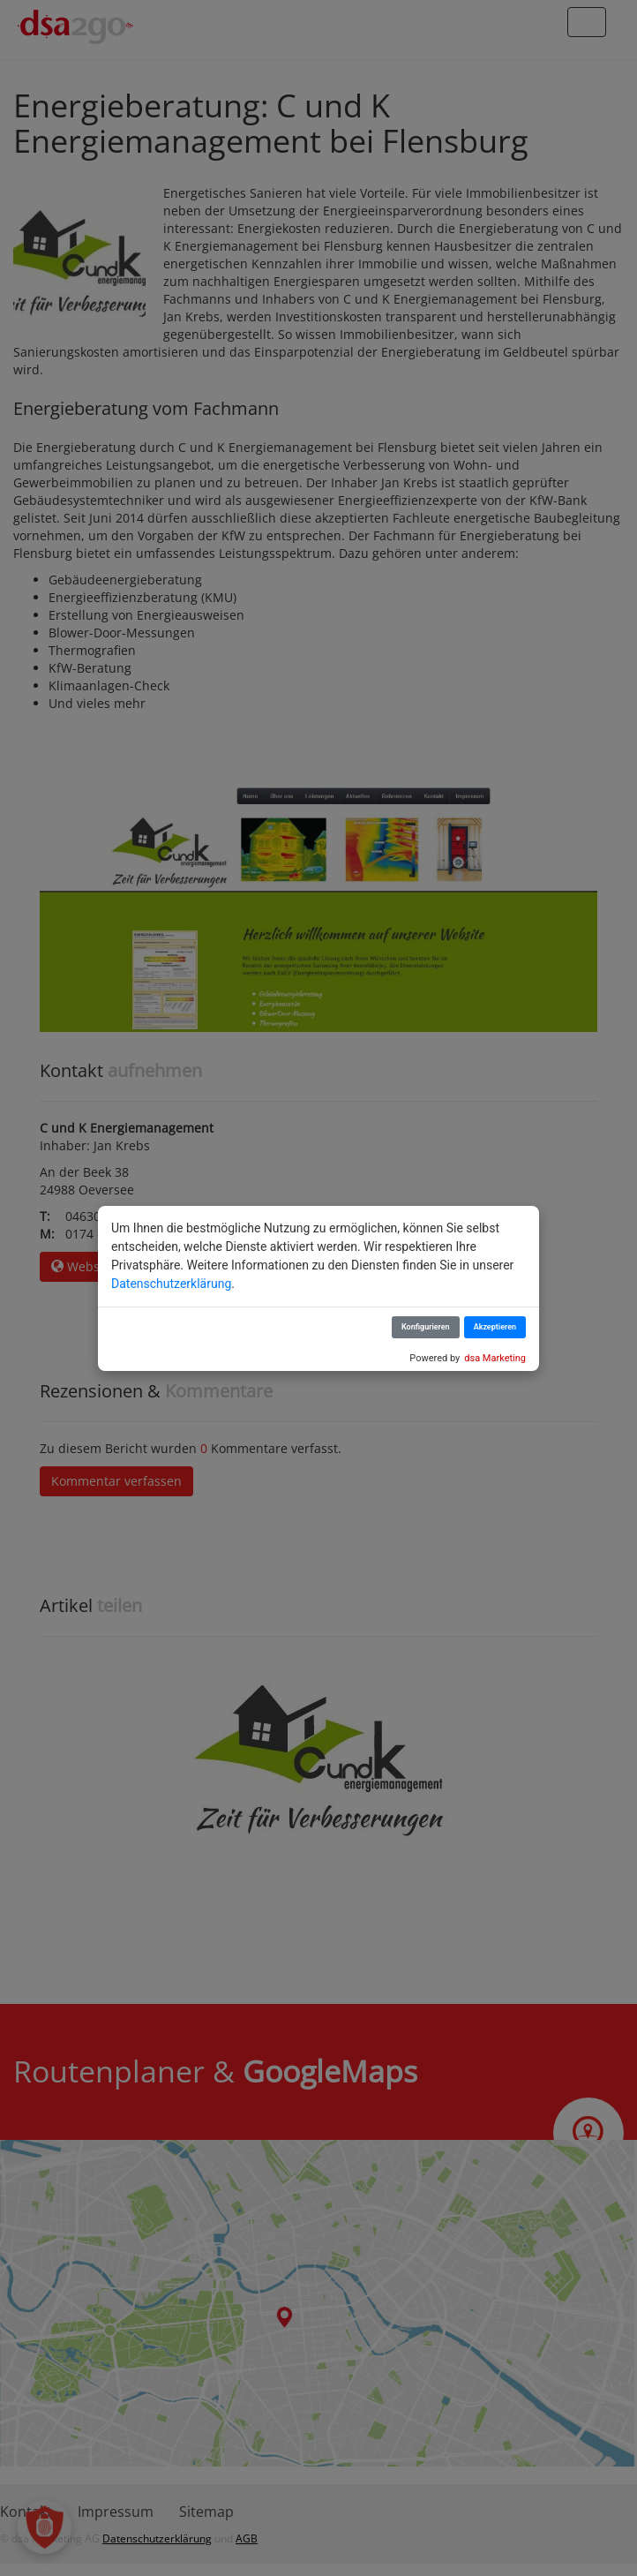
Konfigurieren (425, 1326)
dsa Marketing (495, 1358)
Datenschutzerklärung (171, 1284)
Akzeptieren (495, 1326)
